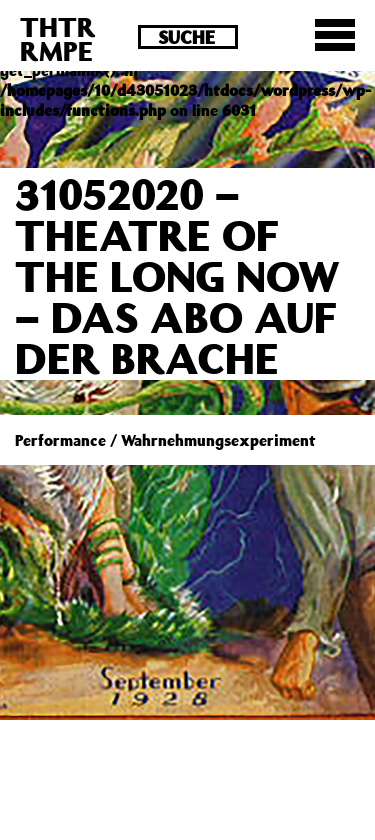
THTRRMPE (58, 38)
